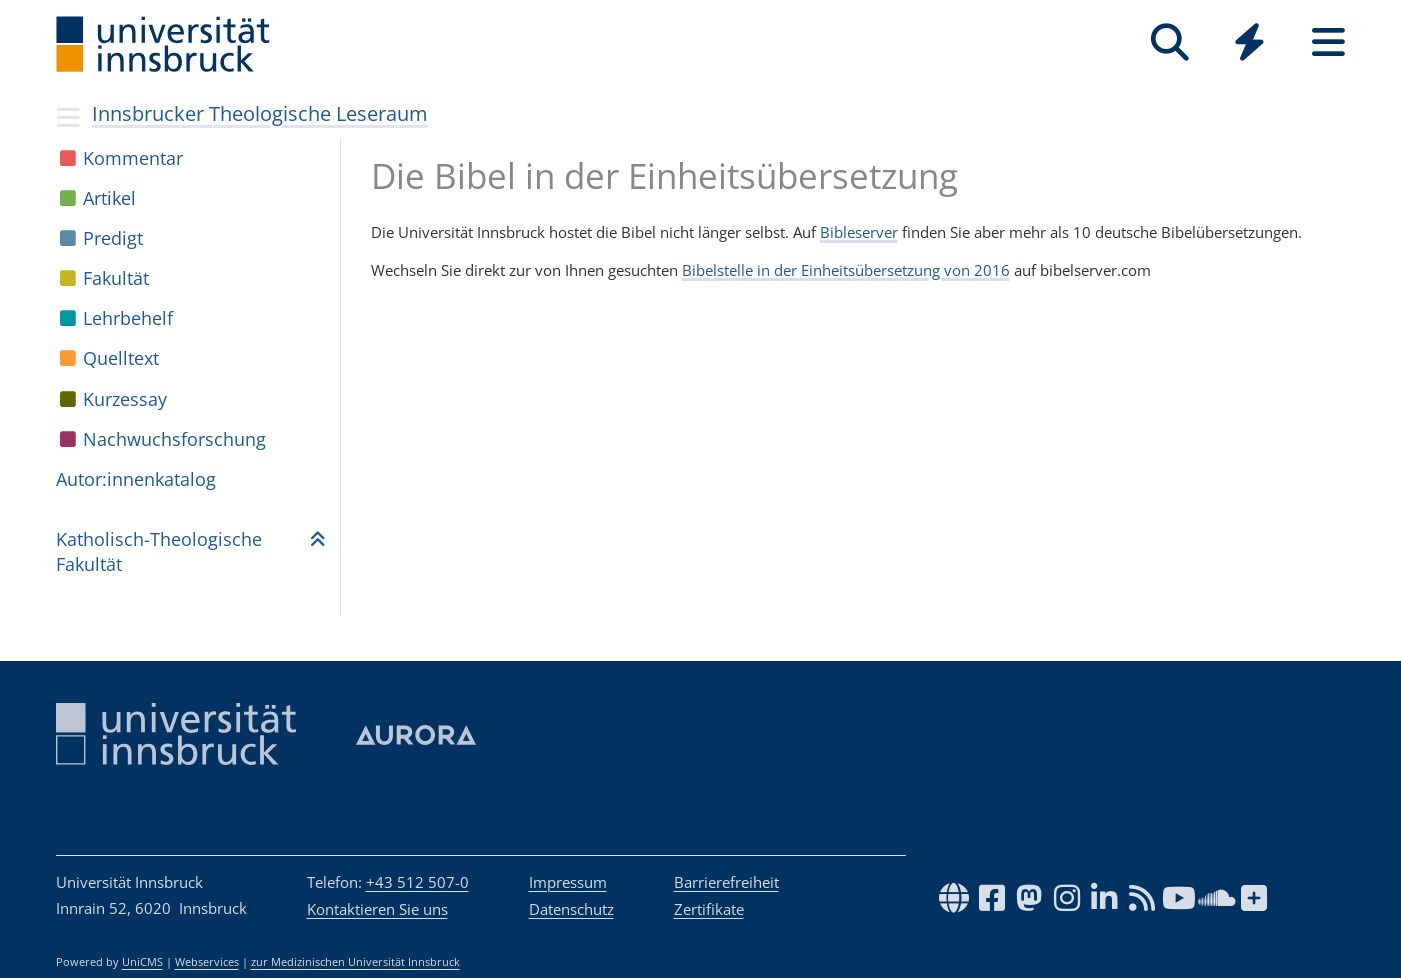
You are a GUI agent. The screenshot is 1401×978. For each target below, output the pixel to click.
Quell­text (121, 358)
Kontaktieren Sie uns (377, 909)
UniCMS (142, 962)
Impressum (568, 882)
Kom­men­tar (133, 158)
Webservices (207, 962)
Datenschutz (571, 909)
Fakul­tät (116, 278)
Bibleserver (859, 232)
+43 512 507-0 (417, 882)
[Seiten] (1328, 42)
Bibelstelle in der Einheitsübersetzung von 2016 (846, 270)
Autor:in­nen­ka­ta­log (136, 479)
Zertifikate (709, 909)
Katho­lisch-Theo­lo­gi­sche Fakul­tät (159, 551)
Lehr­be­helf (128, 318)
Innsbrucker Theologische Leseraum (260, 113)
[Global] (1249, 44)
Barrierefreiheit (726, 882)
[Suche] (1170, 42)
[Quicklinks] (1249, 42)
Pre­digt (113, 238)
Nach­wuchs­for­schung (174, 439)
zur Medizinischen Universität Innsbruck (355, 962)
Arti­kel (109, 198)
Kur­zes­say (125, 399)
